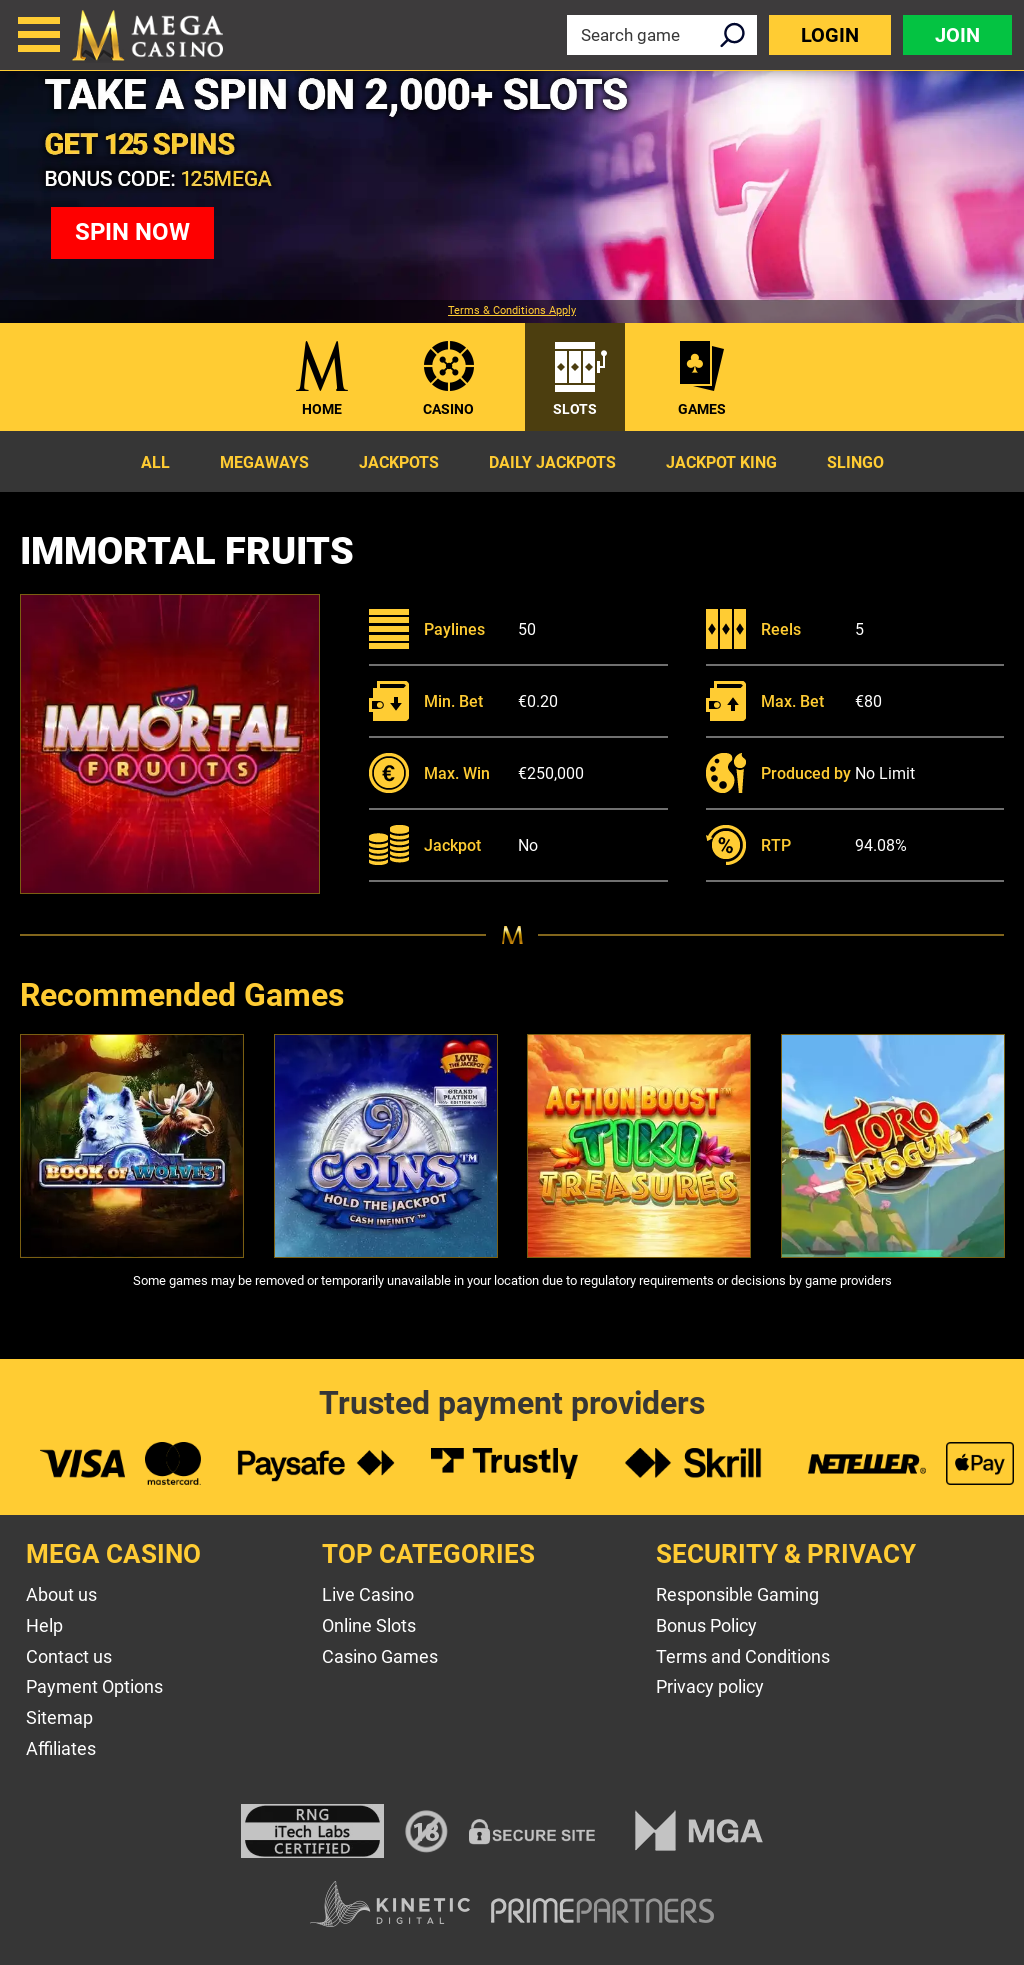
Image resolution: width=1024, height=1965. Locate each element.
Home (322, 409)
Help (44, 1625)
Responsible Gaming (737, 1594)
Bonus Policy (706, 1625)
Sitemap (59, 1717)
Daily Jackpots (552, 462)
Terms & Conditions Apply (512, 311)
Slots (575, 409)
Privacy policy (710, 1686)
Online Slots (369, 1625)
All (155, 462)
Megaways (264, 462)
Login (830, 35)
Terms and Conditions (743, 1656)
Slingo (855, 462)
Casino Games (380, 1656)
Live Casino (368, 1594)
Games (702, 409)
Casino (448, 409)
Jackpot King (721, 462)
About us (61, 1594)
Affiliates (61, 1748)
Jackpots (399, 462)
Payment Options (94, 1686)
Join (957, 35)
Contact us (69, 1656)
